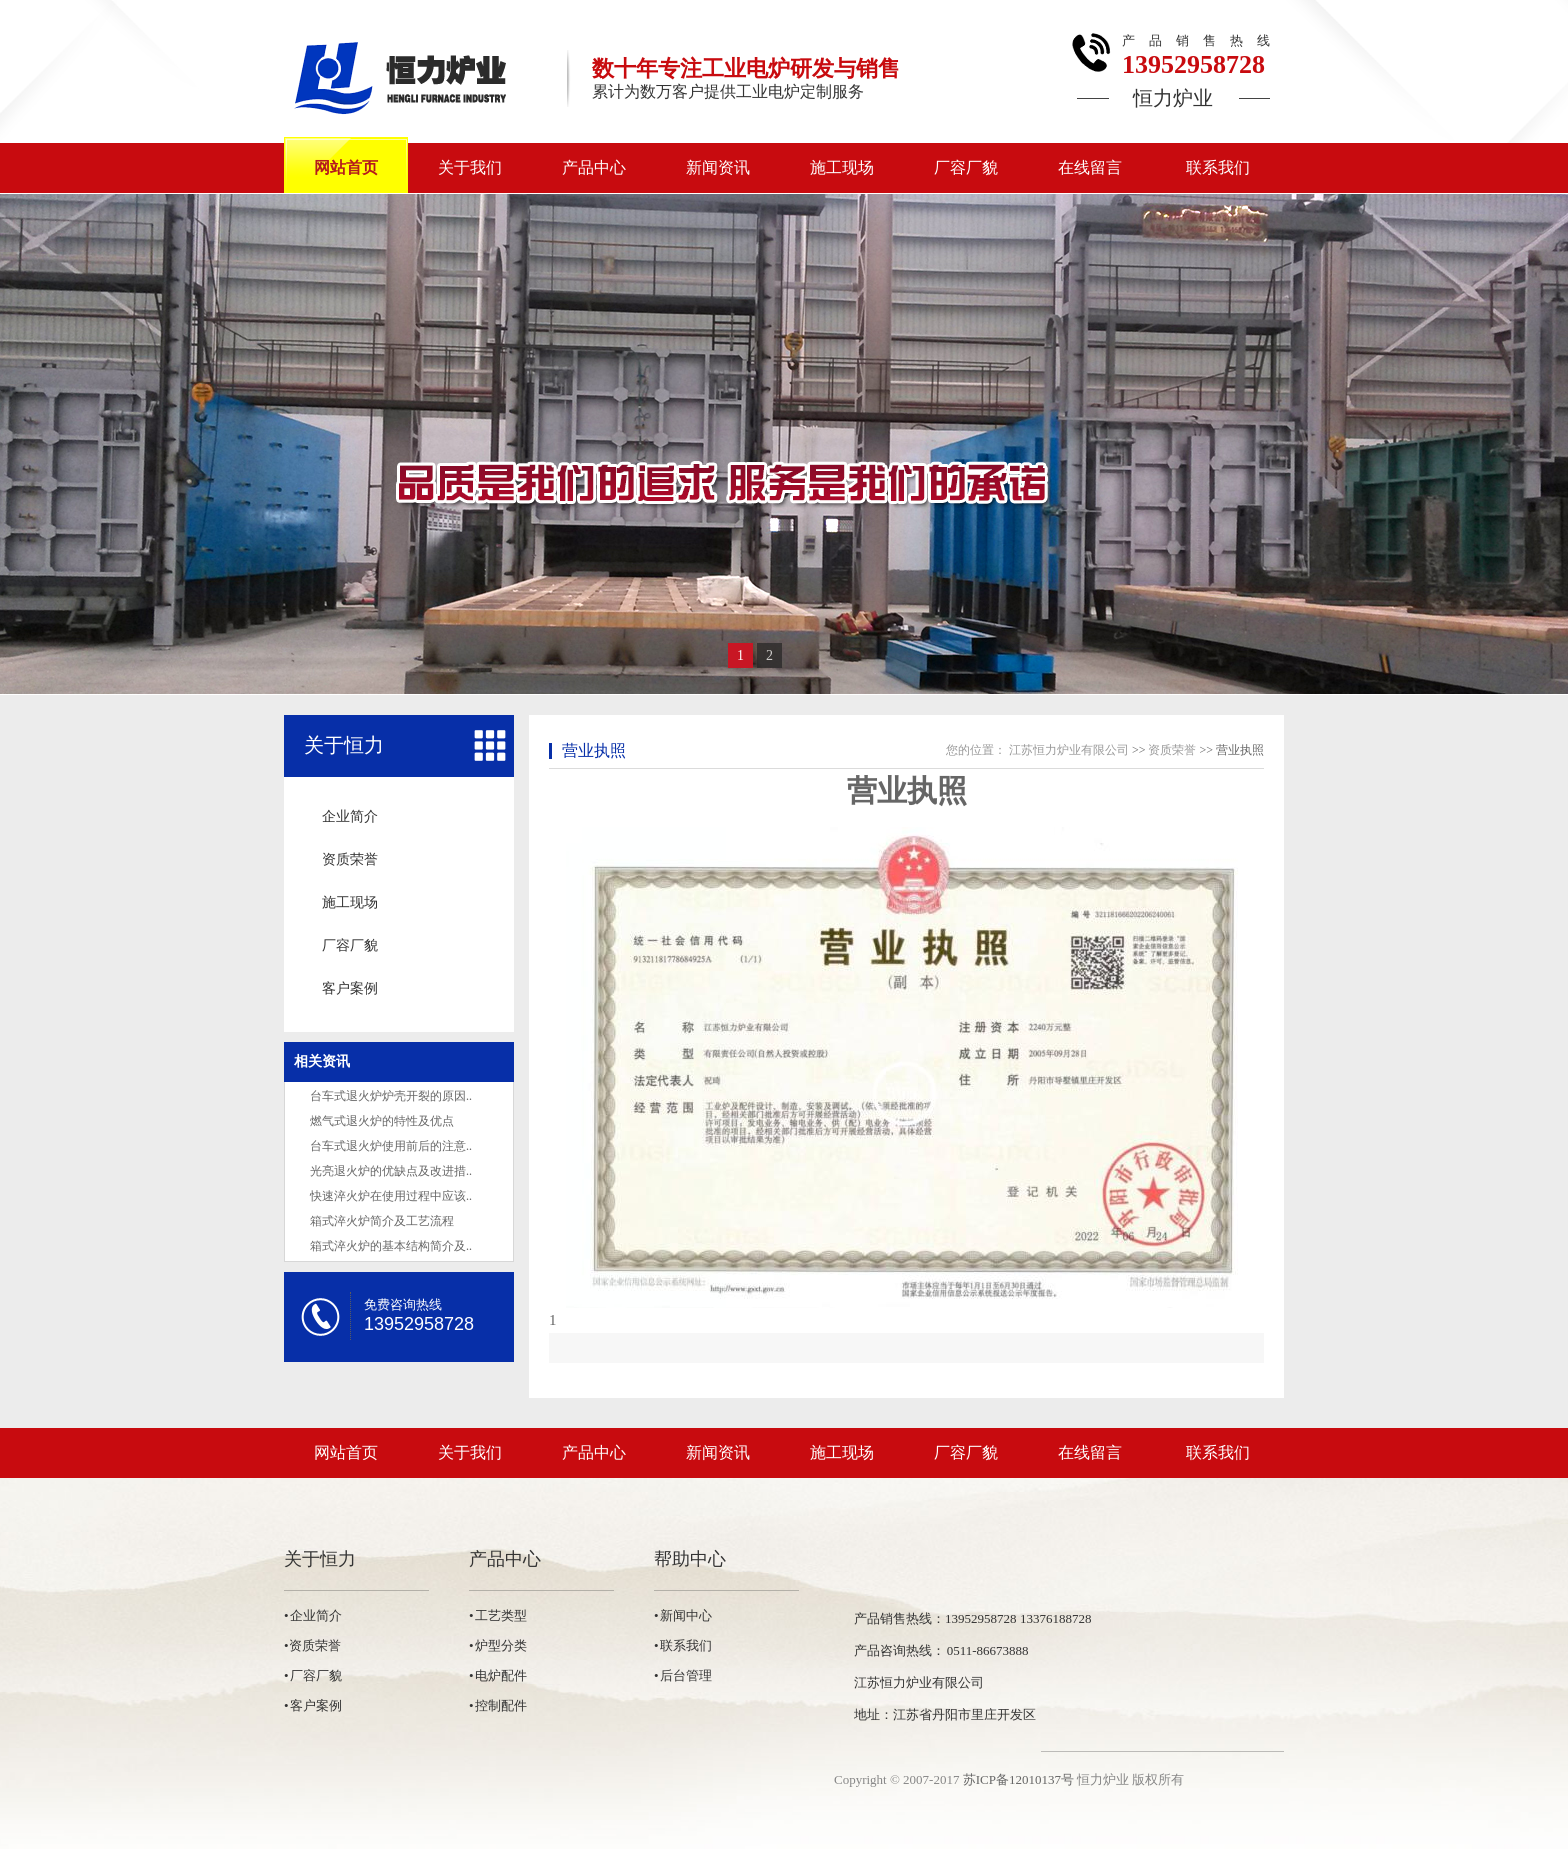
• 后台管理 (683, 1675)
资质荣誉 (350, 859)
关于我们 (470, 167)
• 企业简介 (313, 1615)
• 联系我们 (683, 1645)
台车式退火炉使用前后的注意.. (391, 1146)
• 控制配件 (498, 1705)
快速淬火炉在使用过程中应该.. (391, 1196)
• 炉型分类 (498, 1645)
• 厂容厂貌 (313, 1675)
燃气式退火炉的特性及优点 (382, 1121)
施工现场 (842, 167)
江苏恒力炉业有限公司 (1069, 750)
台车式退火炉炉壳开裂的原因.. (391, 1096)
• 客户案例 (313, 1705)
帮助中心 (690, 1559)
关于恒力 (344, 745)
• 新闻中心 (683, 1615)
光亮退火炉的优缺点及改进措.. (391, 1171)
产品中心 (594, 167)
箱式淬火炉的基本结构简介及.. (391, 1246)
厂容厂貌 (966, 167)
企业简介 (350, 816)
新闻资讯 (718, 167)
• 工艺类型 (498, 1615)
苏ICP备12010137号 (1018, 1779)
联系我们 (1218, 167)
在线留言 (1090, 167)
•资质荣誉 (312, 1645)
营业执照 (594, 750)
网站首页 (346, 167)
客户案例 (350, 988)
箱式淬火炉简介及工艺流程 (382, 1221)
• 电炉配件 (498, 1675)
